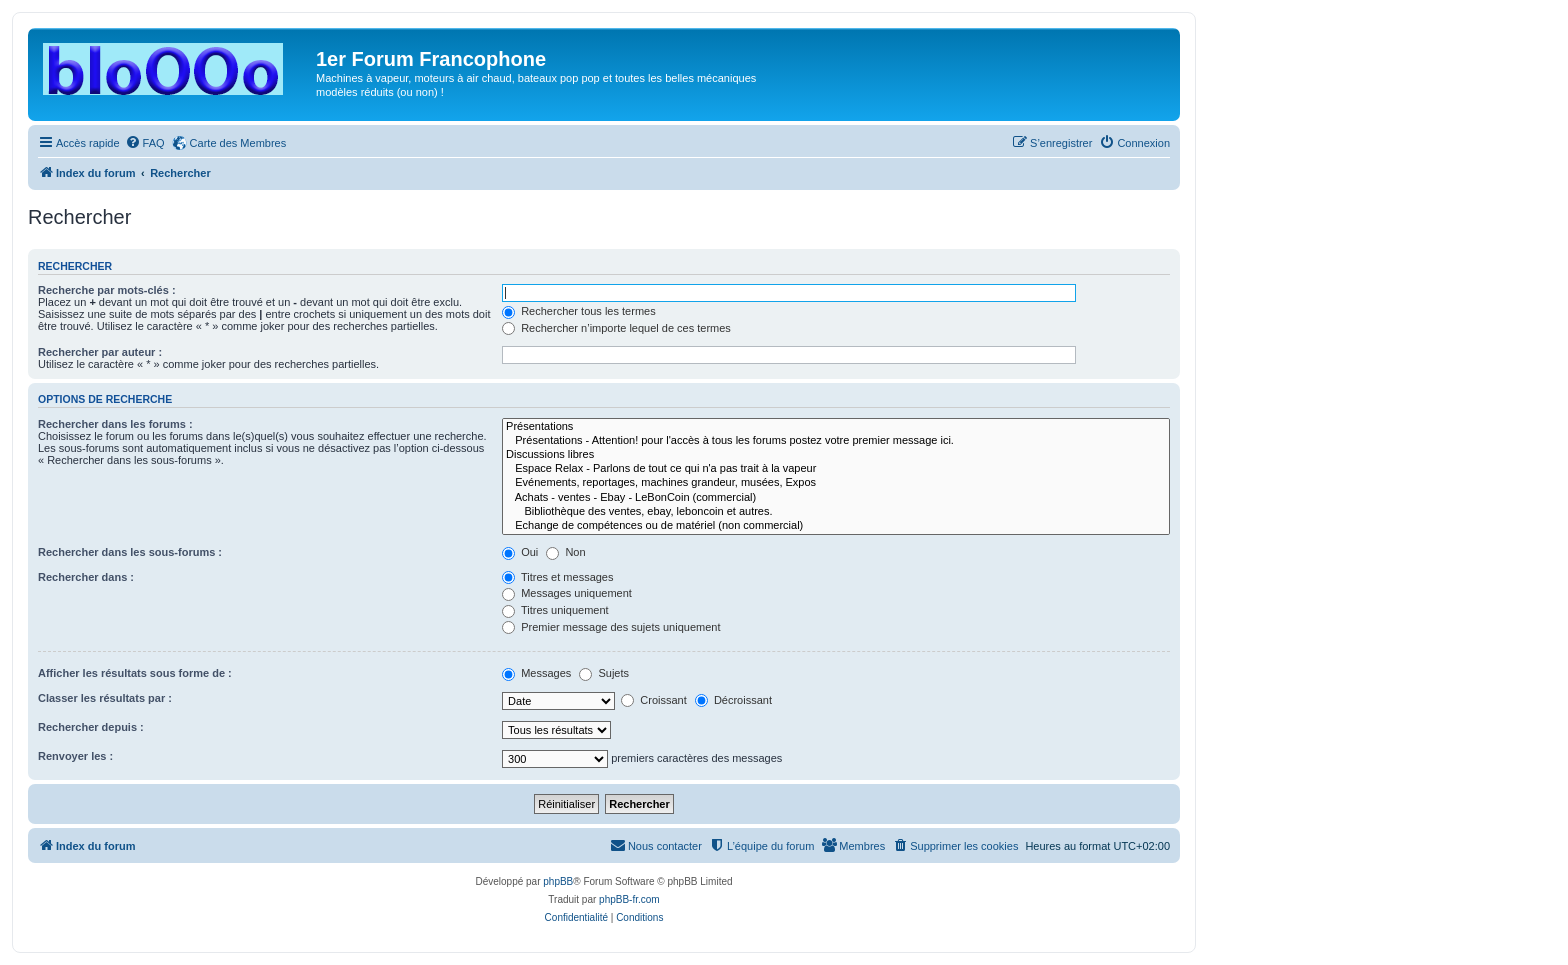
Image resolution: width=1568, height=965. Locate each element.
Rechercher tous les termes (579, 311)
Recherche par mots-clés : (107, 290)
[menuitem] (145, 143)
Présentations (836, 427)
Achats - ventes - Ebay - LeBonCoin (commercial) (836, 498)
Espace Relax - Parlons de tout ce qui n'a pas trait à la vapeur (836, 469)
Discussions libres (836, 455)
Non (565, 552)
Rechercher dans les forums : (115, 424)
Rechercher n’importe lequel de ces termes (616, 328)
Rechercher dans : (86, 577)
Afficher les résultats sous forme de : (135, 673)
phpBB (558, 881)
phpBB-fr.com (629, 899)
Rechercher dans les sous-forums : (130, 552)
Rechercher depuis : (91, 727)
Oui (520, 552)
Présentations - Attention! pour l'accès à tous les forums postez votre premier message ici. (836, 441)
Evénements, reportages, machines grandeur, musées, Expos (836, 483)
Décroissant (733, 700)
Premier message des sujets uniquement (611, 627)
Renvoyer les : (75, 756)
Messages (536, 673)
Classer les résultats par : (105, 698)
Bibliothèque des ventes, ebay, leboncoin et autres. (836, 512)
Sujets (604, 673)
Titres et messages (557, 577)
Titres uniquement (555, 610)
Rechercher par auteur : (100, 352)
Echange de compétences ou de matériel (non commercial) (836, 526)
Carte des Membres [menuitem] (238, 143)
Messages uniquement (567, 593)
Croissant (654, 700)
